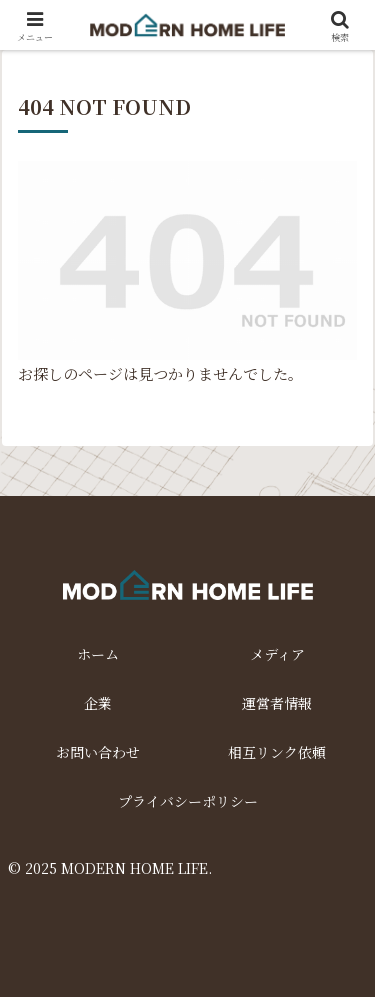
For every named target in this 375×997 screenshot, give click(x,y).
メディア (277, 654)
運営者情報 (277, 703)
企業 (98, 703)
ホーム (98, 654)
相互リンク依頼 (277, 752)
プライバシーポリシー (188, 801)
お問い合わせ (98, 752)
